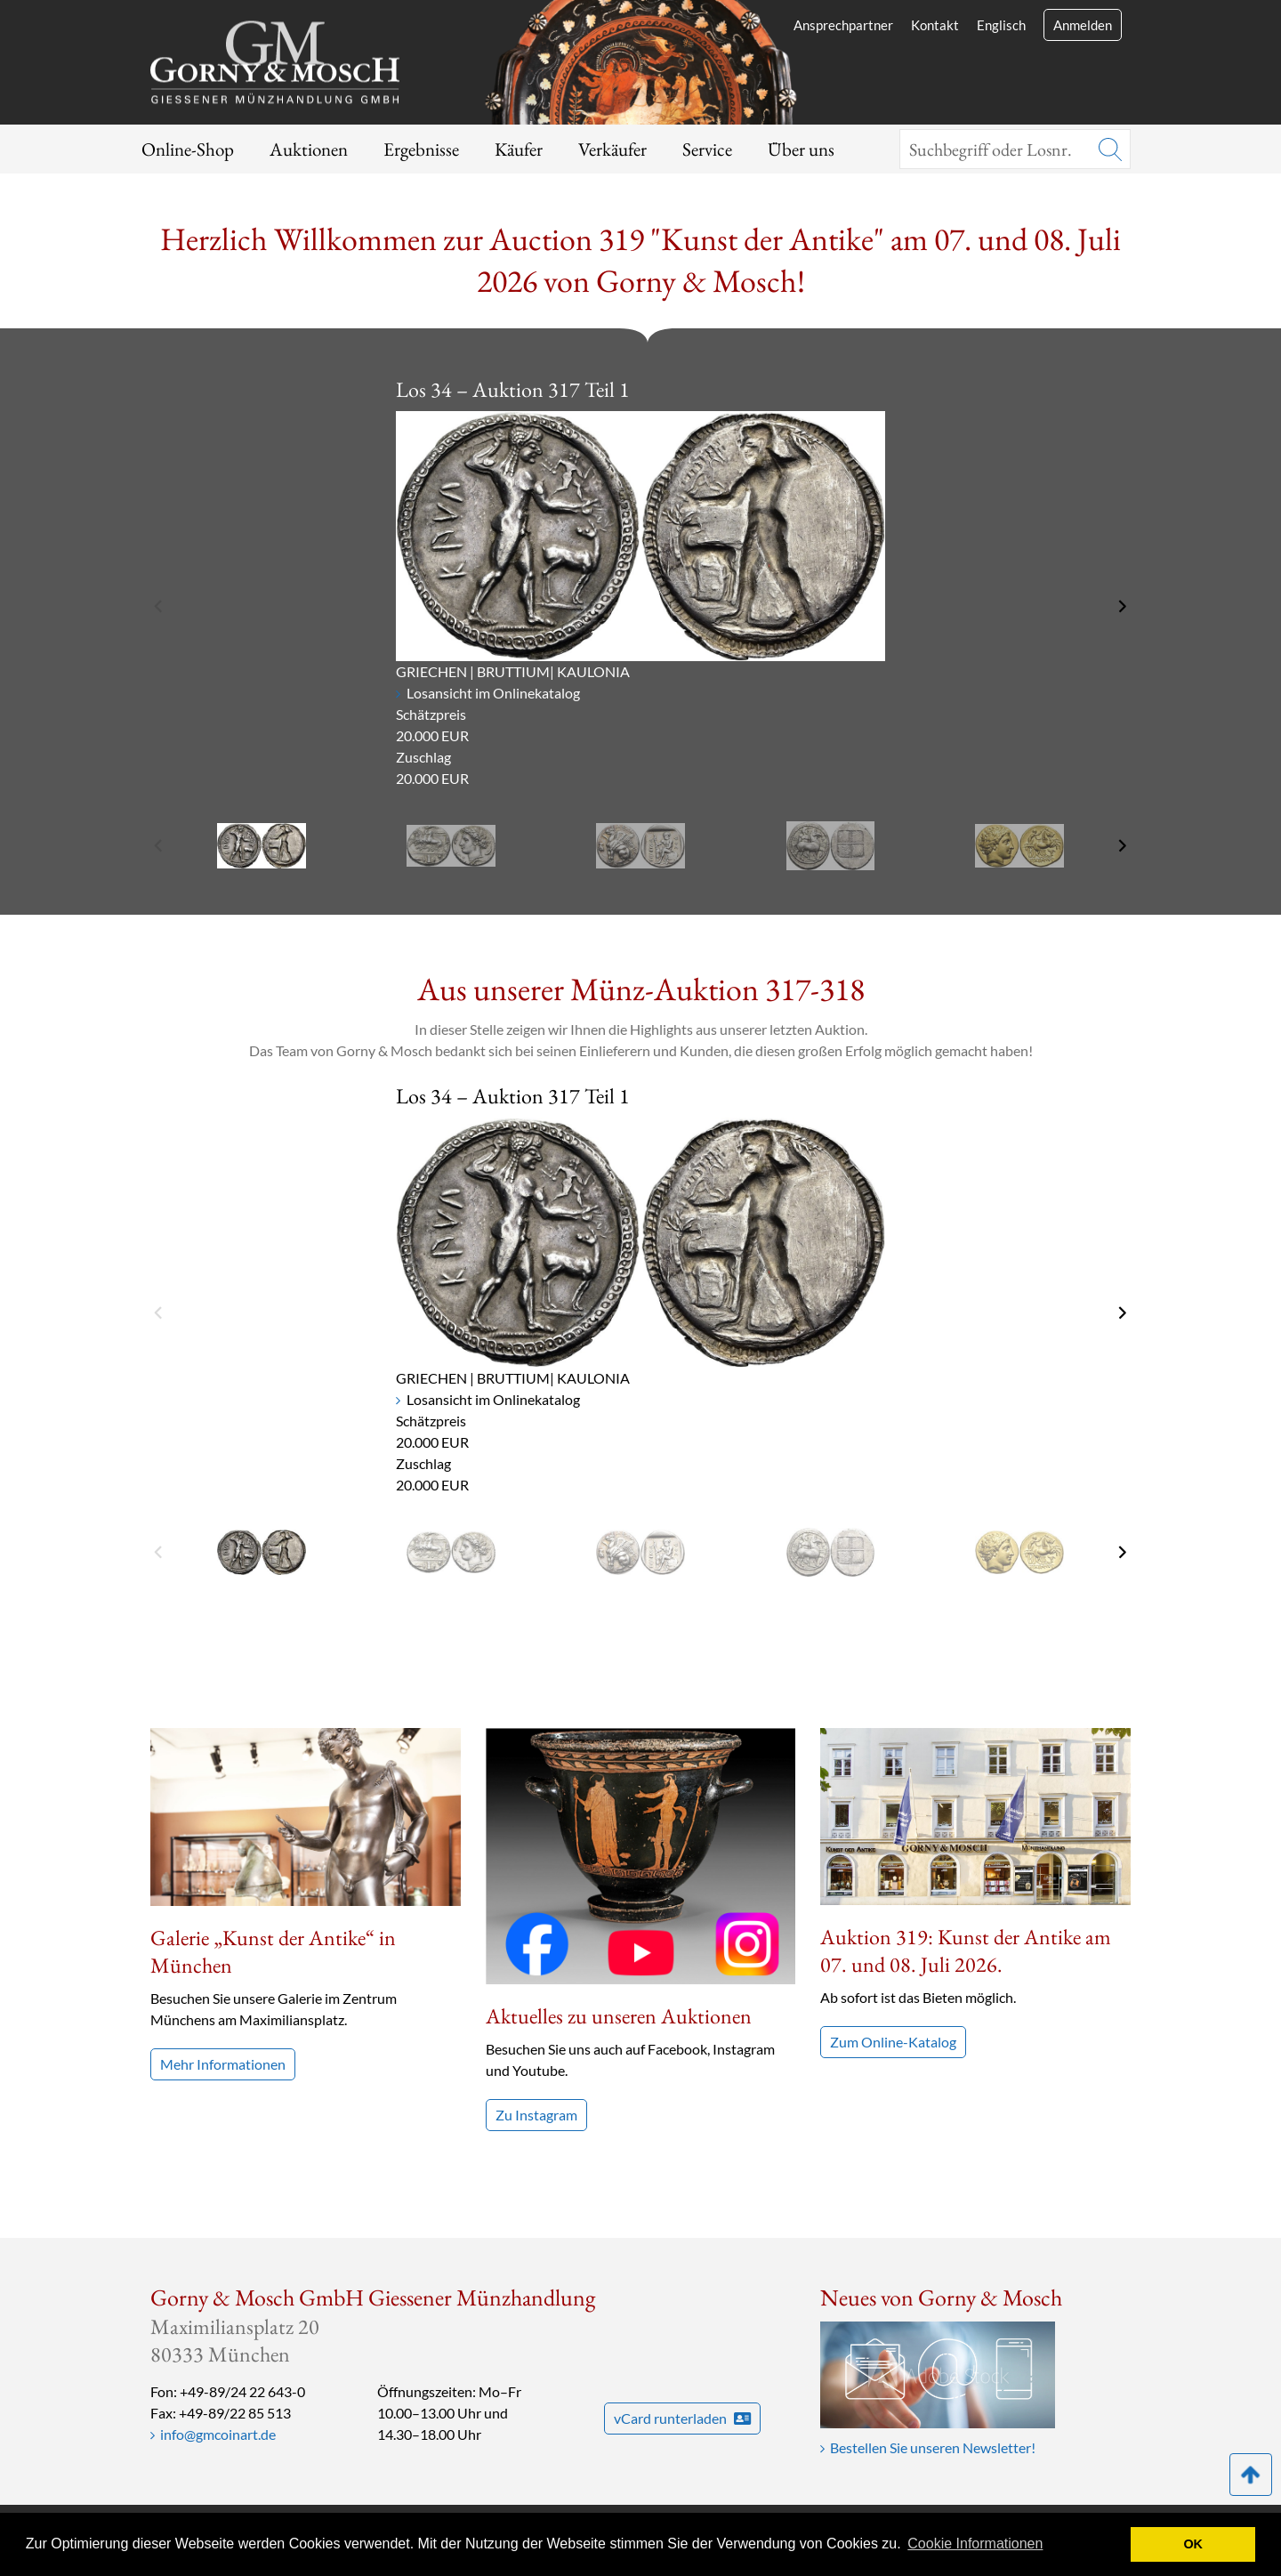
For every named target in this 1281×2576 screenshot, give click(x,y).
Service (707, 149)
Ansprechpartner (843, 25)
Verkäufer (612, 149)
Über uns (801, 149)
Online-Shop (187, 149)
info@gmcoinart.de (218, 2434)
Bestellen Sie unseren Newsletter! (932, 2447)
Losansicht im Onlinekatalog (493, 692)
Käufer (519, 149)
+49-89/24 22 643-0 (242, 2391)
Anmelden (1082, 25)
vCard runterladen (682, 2418)
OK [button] (1193, 2544)
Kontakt (935, 25)
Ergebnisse (421, 149)
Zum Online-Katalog (893, 2041)
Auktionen (309, 149)
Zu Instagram (536, 2114)
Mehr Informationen (223, 2063)
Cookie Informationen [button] (975, 2543)
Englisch (1001, 25)
